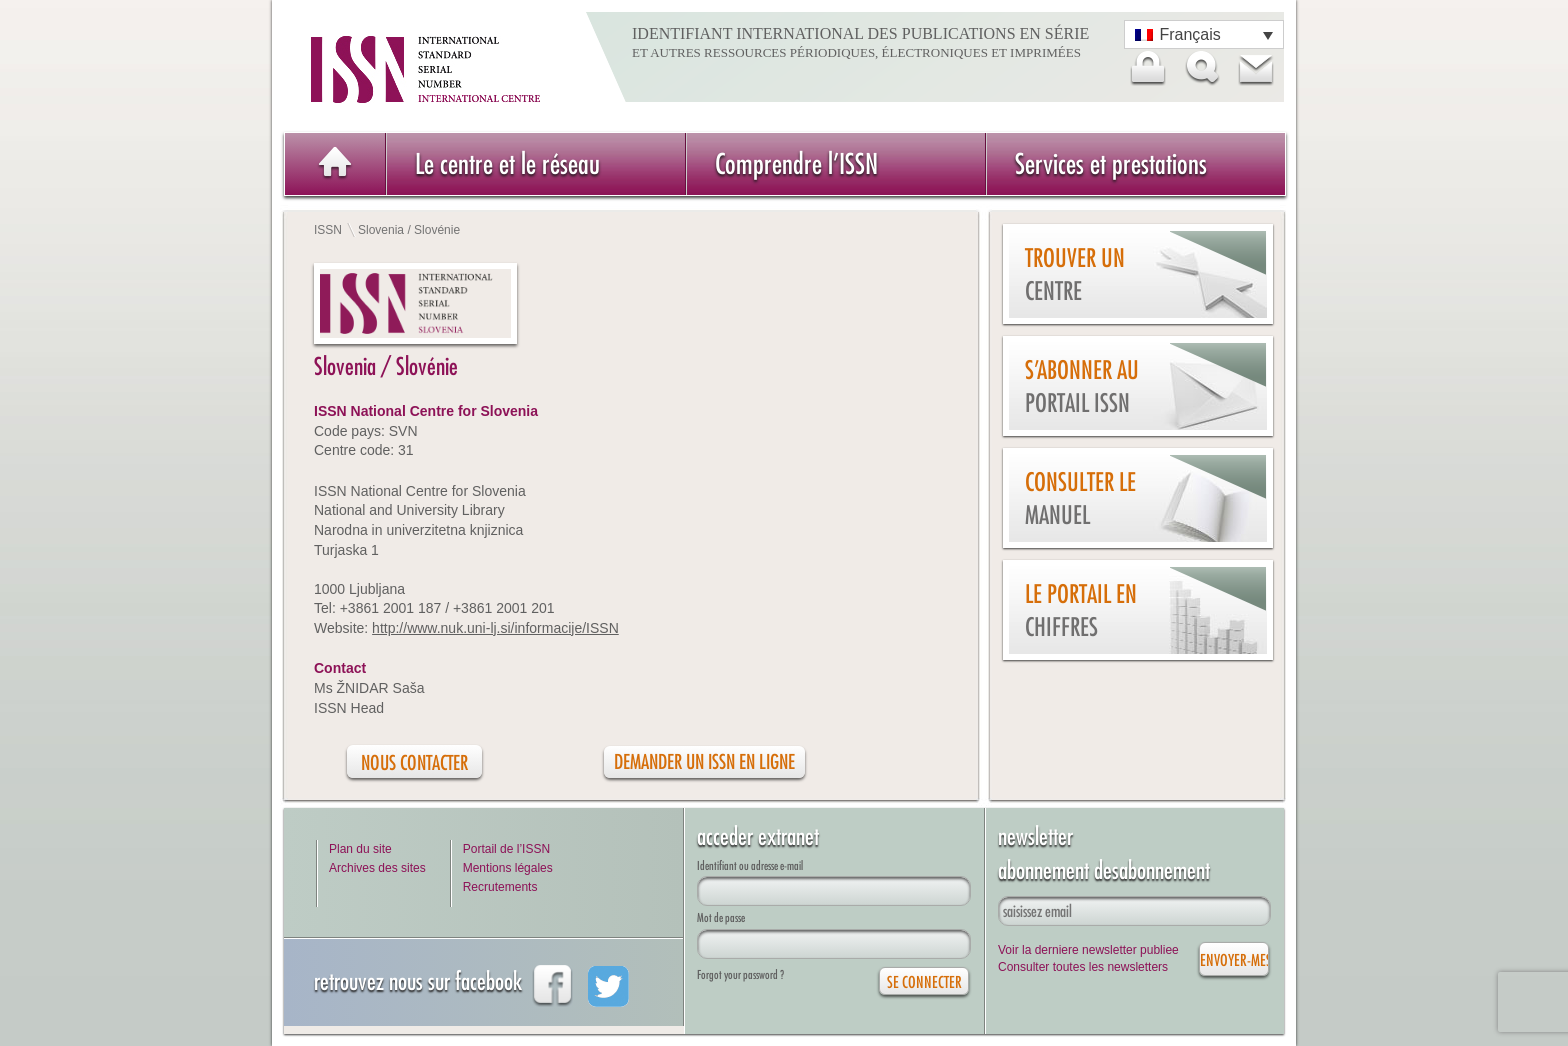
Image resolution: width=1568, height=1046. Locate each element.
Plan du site (360, 849)
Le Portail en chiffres (1081, 610)
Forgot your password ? (740, 974)
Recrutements (500, 887)
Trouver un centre (1075, 274)
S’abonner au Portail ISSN (1082, 386)
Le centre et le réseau (507, 163)
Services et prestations (1111, 163)
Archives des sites (377, 868)
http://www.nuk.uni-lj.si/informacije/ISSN (495, 628)
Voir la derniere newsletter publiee (1088, 950)
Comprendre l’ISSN (796, 163)
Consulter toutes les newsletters (1083, 967)
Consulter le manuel (1080, 498)
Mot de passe (721, 917)
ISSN (328, 230)
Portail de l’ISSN (506, 849)
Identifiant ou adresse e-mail (750, 865)
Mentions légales (508, 868)
